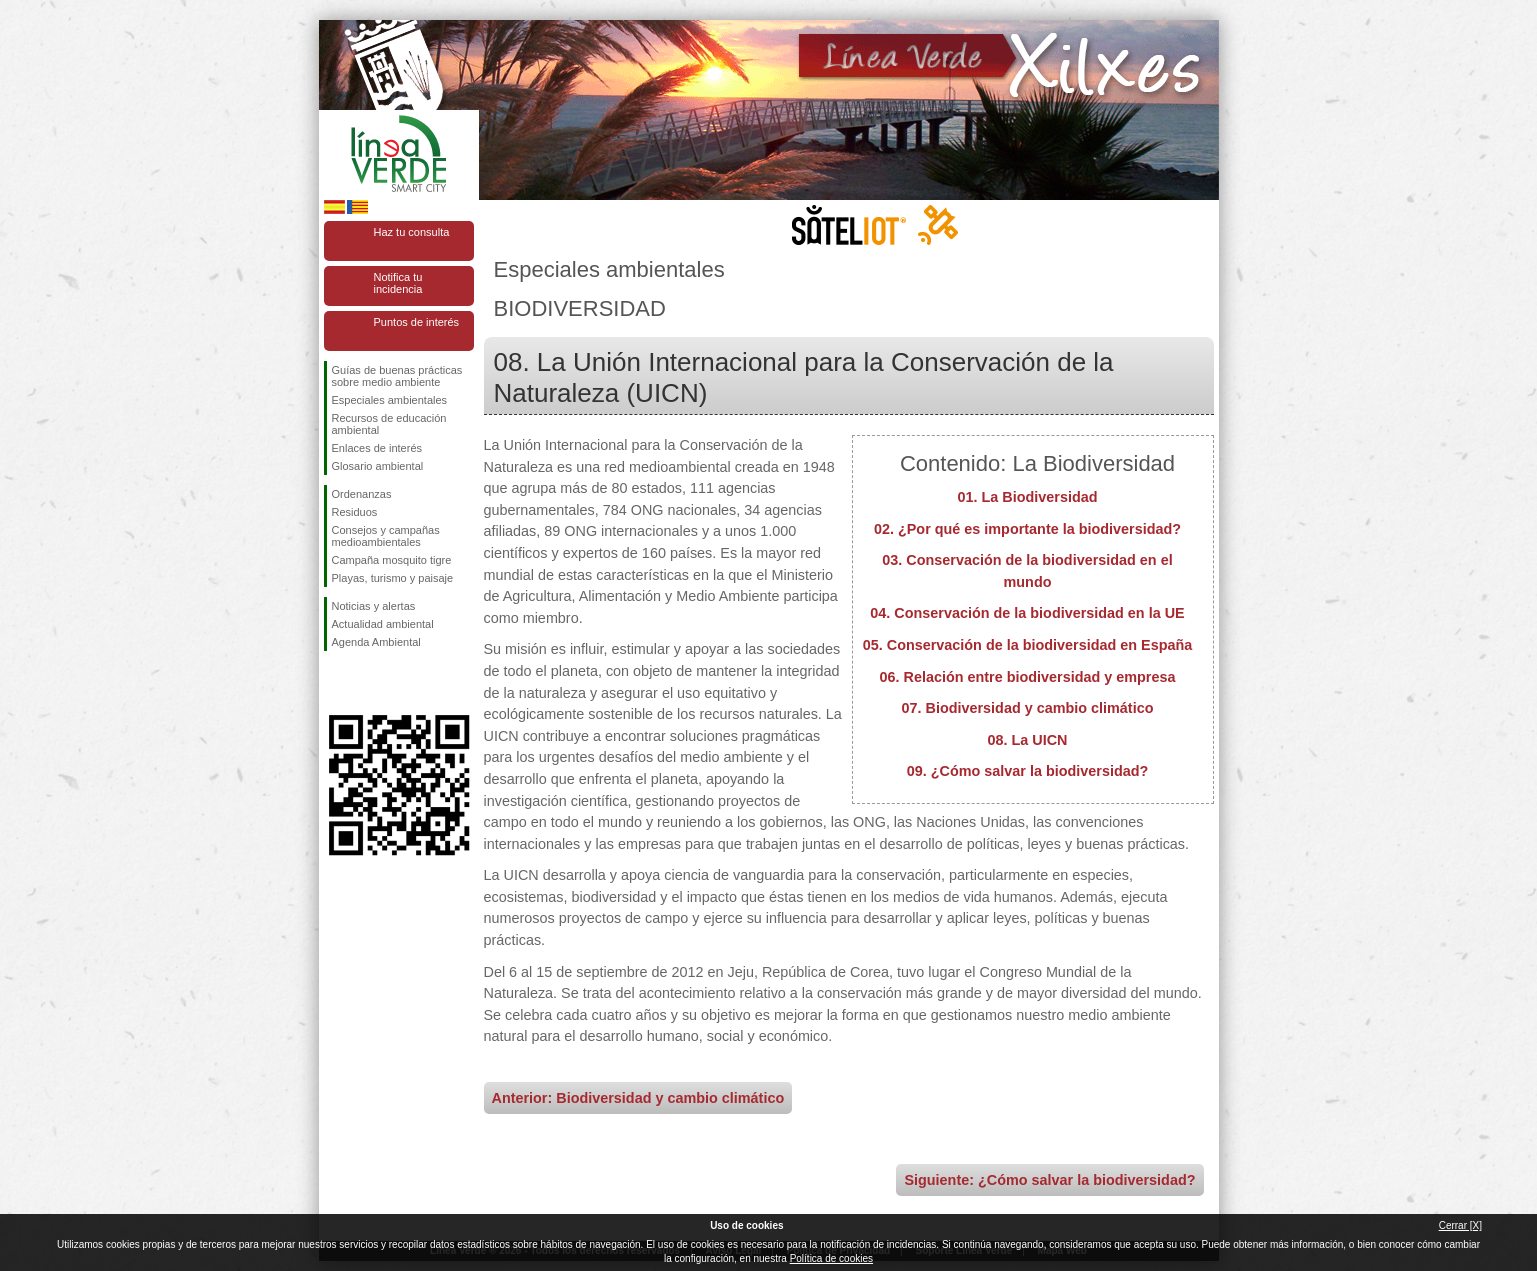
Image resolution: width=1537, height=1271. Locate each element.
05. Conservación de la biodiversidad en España (1028, 645)
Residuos (355, 512)
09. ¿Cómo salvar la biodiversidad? (1028, 771)
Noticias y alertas (374, 606)
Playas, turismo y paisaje (393, 578)
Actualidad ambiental (383, 624)
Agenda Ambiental (376, 642)
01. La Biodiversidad (1028, 497)
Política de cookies (831, 1258)
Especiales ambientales (390, 400)
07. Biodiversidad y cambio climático (1028, 708)
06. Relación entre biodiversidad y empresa (1028, 677)
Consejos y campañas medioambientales (386, 536)
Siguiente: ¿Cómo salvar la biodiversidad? (1049, 1180)
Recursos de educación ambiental (389, 424)
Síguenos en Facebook (336, 683)
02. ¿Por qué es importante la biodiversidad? (1027, 529)
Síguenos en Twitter (369, 683)
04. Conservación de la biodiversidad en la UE (1027, 613)
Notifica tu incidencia (398, 283)
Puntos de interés (417, 322)
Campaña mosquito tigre (392, 560)
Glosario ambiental (378, 466)
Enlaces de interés (377, 448)
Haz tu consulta (412, 232)
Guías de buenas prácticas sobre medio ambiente (397, 376)
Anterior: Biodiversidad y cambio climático (638, 1098)
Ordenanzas (362, 494)
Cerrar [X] (1460, 1225)
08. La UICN (1028, 740)
